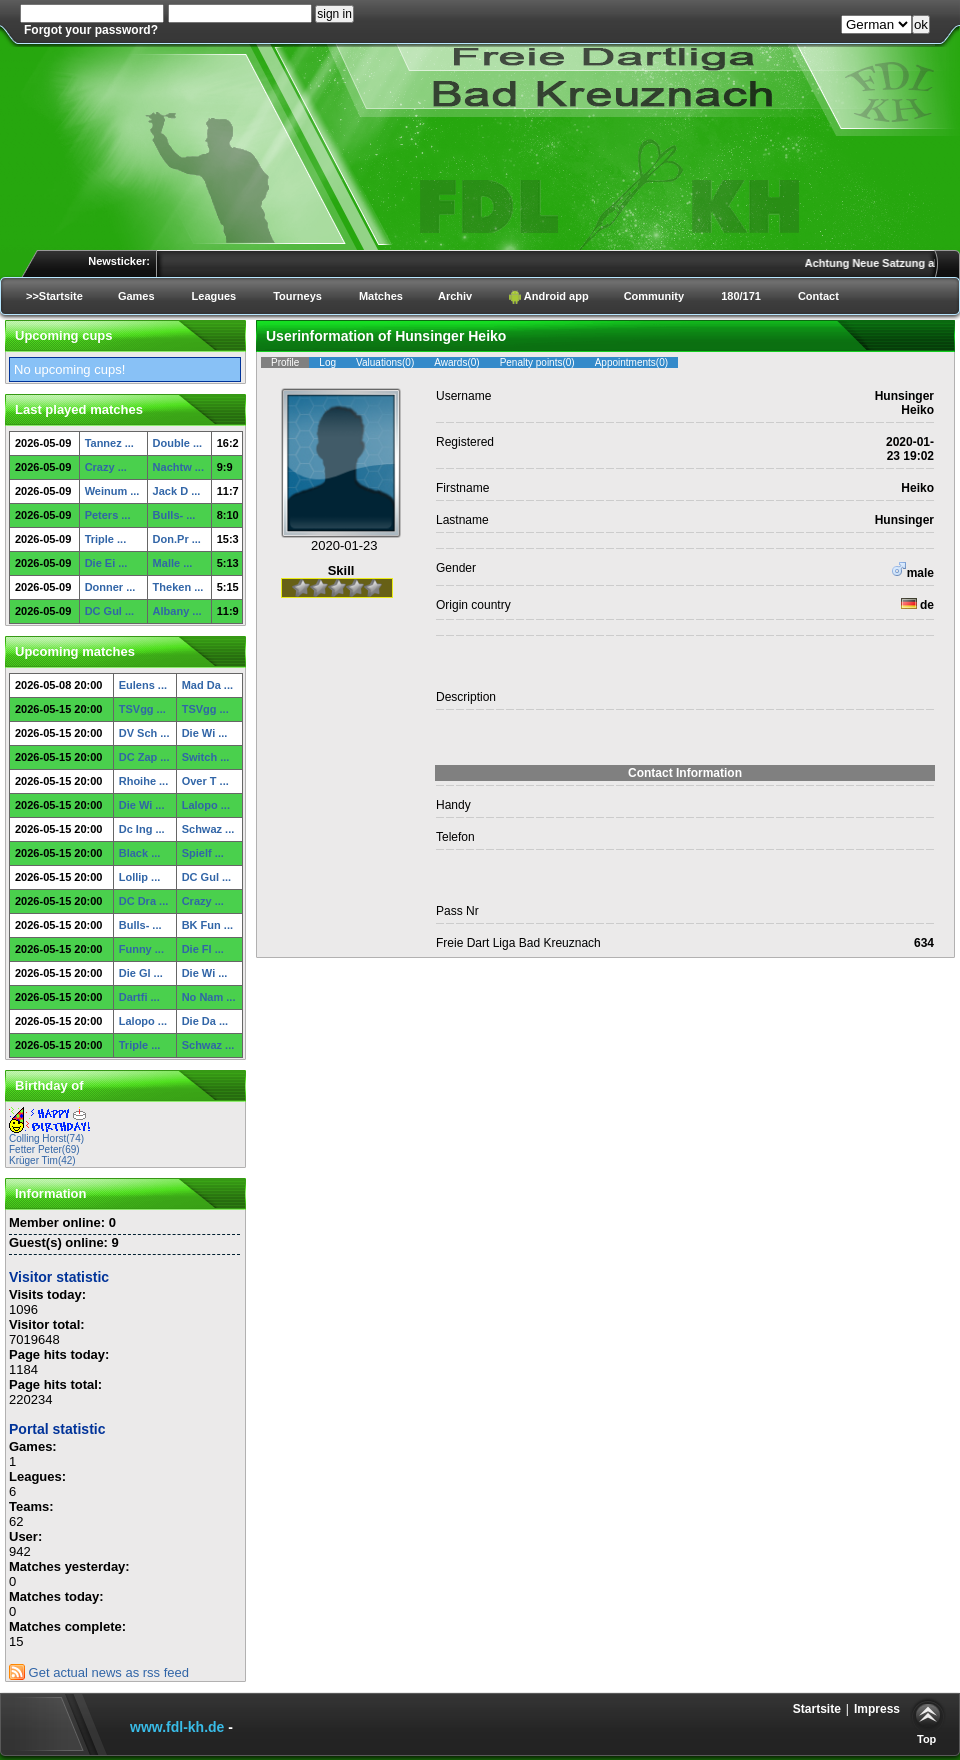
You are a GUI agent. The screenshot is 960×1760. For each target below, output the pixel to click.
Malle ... (173, 563)
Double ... (178, 443)
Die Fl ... (203, 949)
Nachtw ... (178, 467)
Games (136, 296)
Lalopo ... (206, 805)
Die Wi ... (205, 733)
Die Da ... (205, 1021)
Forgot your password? (91, 30)
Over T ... (205, 781)
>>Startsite (54, 296)
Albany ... (177, 611)
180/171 (741, 296)
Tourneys (297, 296)
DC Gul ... (110, 611)
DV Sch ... (144, 733)
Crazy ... (106, 467)
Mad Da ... (207, 685)
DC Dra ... (144, 901)
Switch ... (206, 757)
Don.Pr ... (177, 539)
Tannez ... (109, 443)
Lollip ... (140, 877)
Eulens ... (143, 685)
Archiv (455, 296)
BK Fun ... (207, 925)
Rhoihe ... (144, 781)
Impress (877, 1709)
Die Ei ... (106, 563)
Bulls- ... (174, 515)
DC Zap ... (144, 757)
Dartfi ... (139, 997)
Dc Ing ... (142, 829)
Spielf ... (203, 853)
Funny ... (141, 949)
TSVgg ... (142, 709)
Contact (818, 296)
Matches (381, 296)
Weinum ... (112, 491)
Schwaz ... (208, 829)
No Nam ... (209, 997)
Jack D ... (177, 491)
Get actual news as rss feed (99, 1672)
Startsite (817, 1709)
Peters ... (108, 515)
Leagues (214, 296)
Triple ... (106, 539)
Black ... (140, 853)
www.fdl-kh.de (177, 1727)
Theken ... (178, 587)
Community (654, 296)
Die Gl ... (141, 973)
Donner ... (110, 587)
